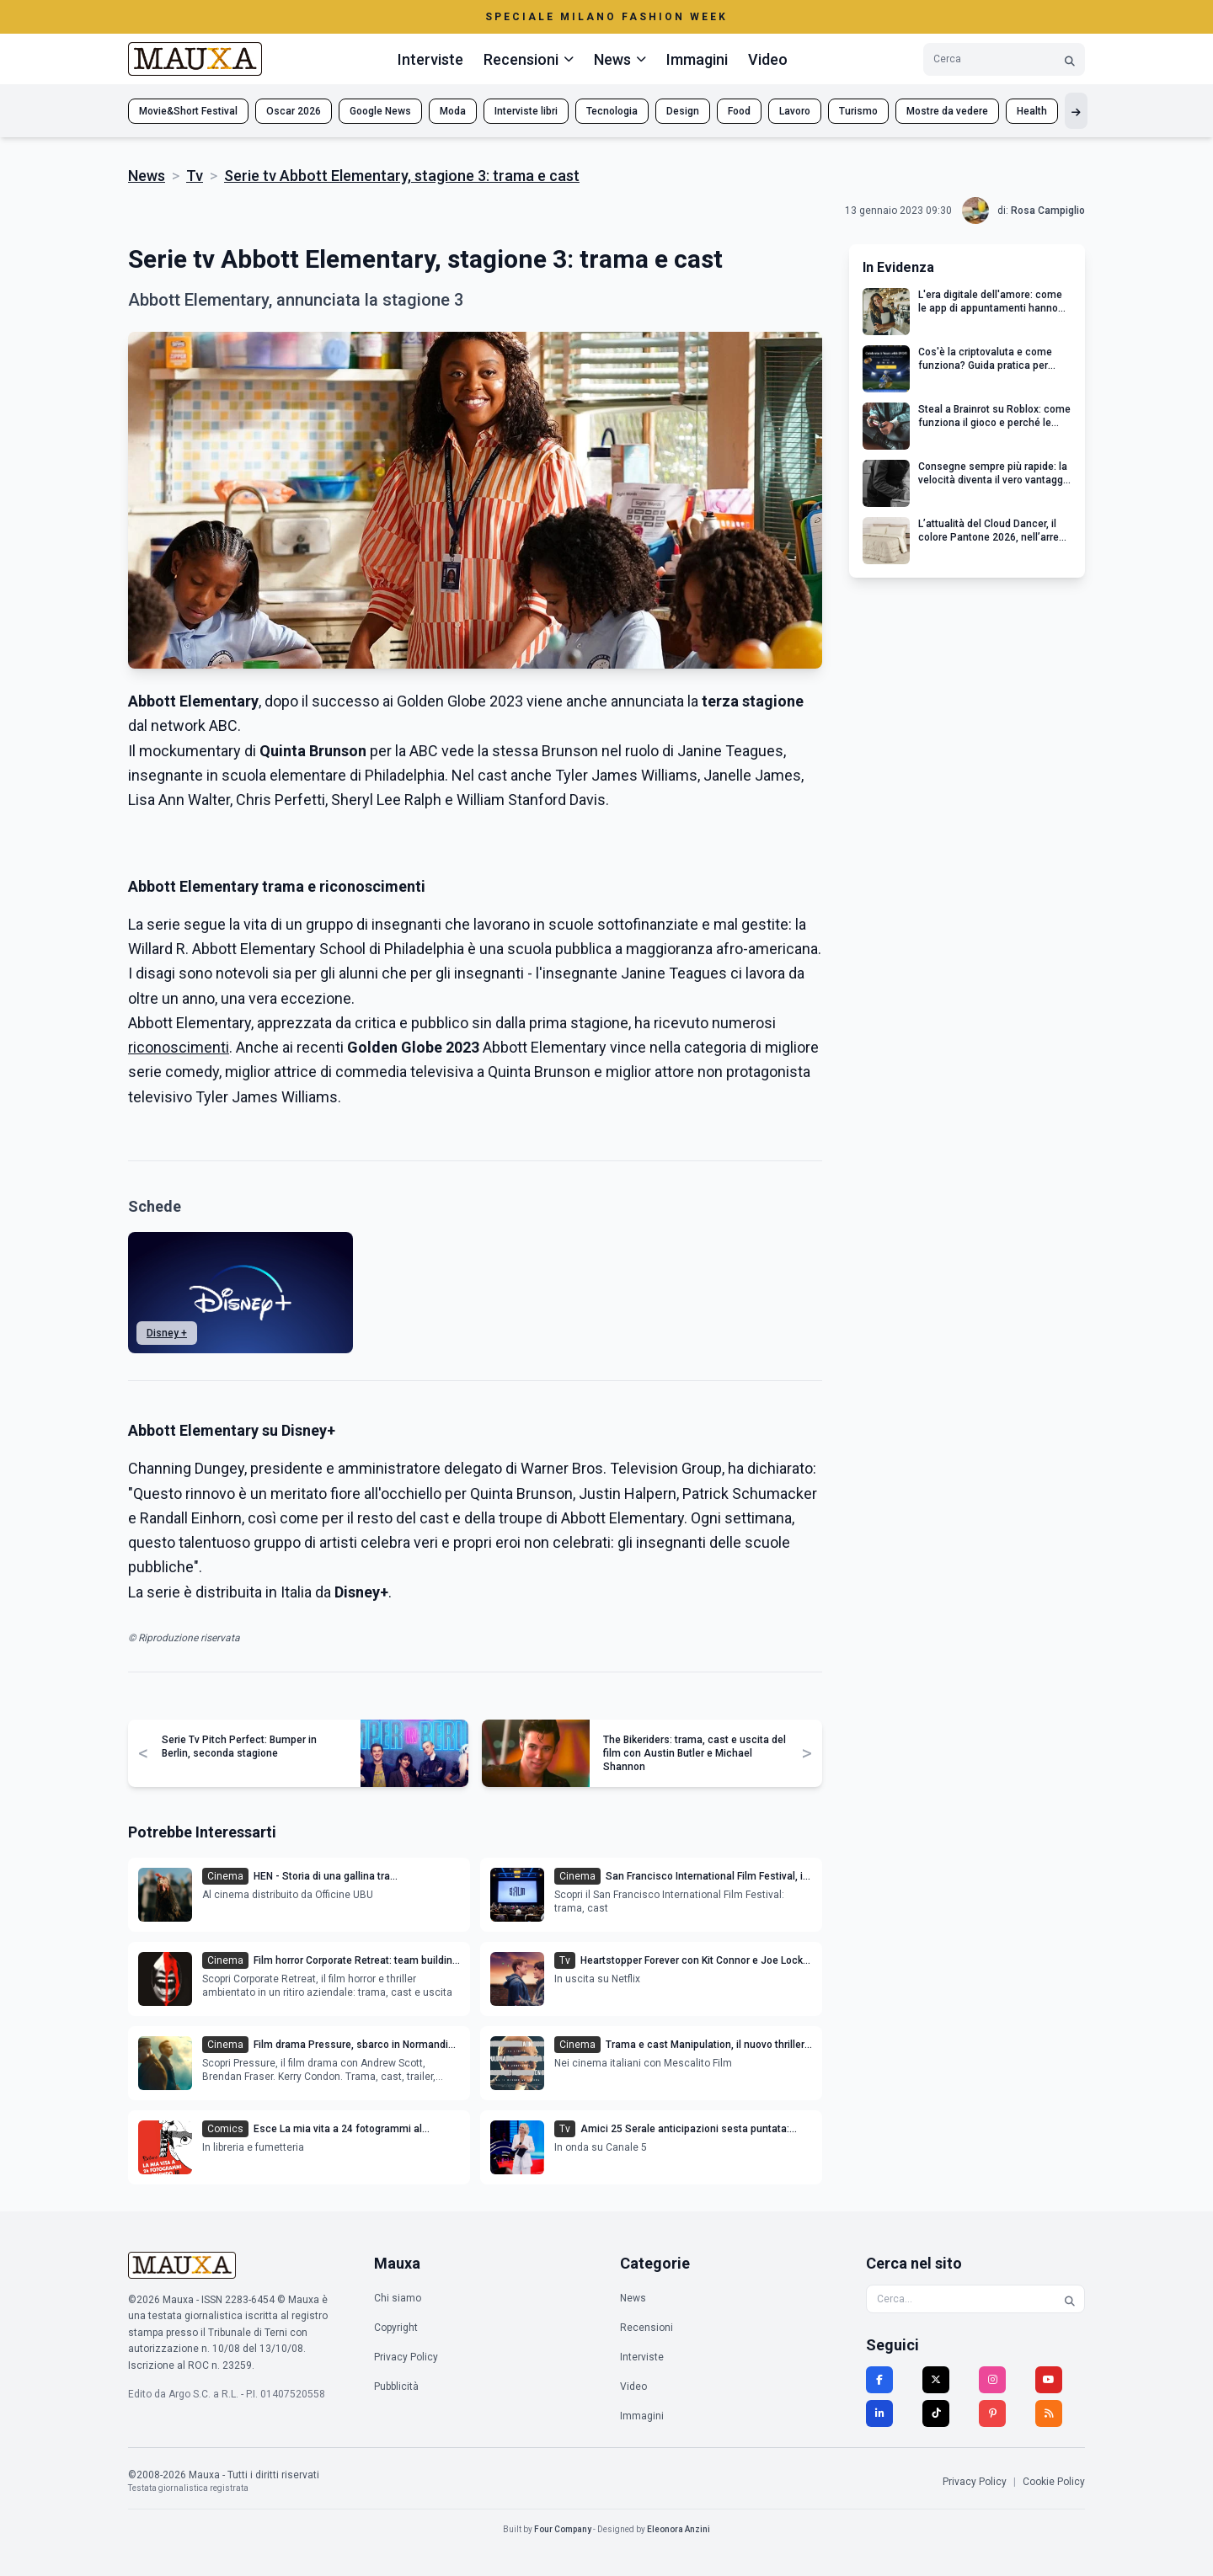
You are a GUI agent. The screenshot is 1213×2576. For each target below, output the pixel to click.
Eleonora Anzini (678, 2529)
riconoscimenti (178, 1047)
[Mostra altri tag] (1076, 111)
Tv (194, 175)
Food (739, 111)
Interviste (430, 59)
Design (682, 111)
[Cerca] (1070, 59)
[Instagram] (992, 2379)
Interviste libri (526, 111)
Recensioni (646, 2327)
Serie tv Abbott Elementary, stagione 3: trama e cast (402, 175)
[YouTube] (1048, 2379)
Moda (453, 111)
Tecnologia (612, 111)
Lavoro (794, 111)
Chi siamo (397, 2298)
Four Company (562, 2529)
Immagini (697, 59)
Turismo (858, 111)
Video (768, 59)
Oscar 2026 (293, 111)
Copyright (396, 2327)
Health (1032, 111)
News (146, 175)
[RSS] (1048, 2413)
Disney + (167, 1333)
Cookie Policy (1054, 2482)
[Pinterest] (992, 2413)
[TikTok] (935, 2413)
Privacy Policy (406, 2357)
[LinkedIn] (879, 2413)
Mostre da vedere (947, 111)
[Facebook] (879, 2379)
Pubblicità (396, 2386)
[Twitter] (935, 2379)
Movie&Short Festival (188, 111)
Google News (380, 111)
